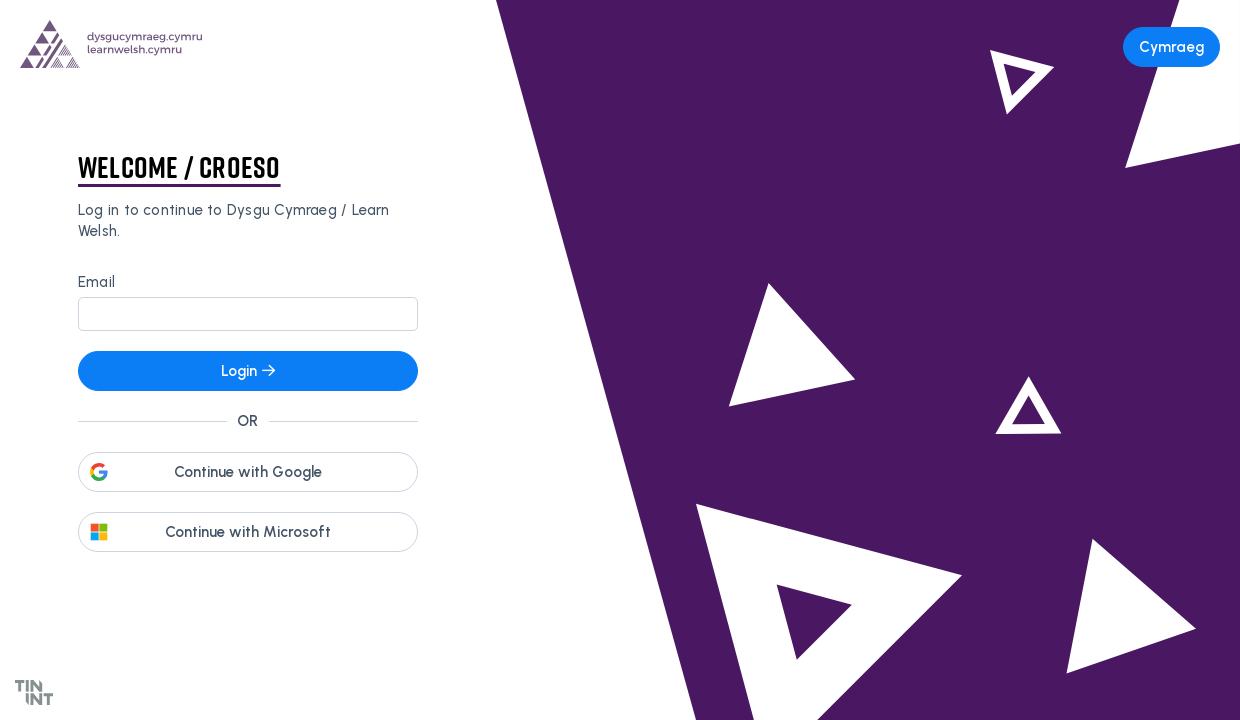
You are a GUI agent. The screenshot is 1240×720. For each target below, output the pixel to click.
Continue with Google (248, 472)
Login (248, 371)
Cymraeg (1171, 47)
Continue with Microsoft (248, 532)
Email (96, 282)
